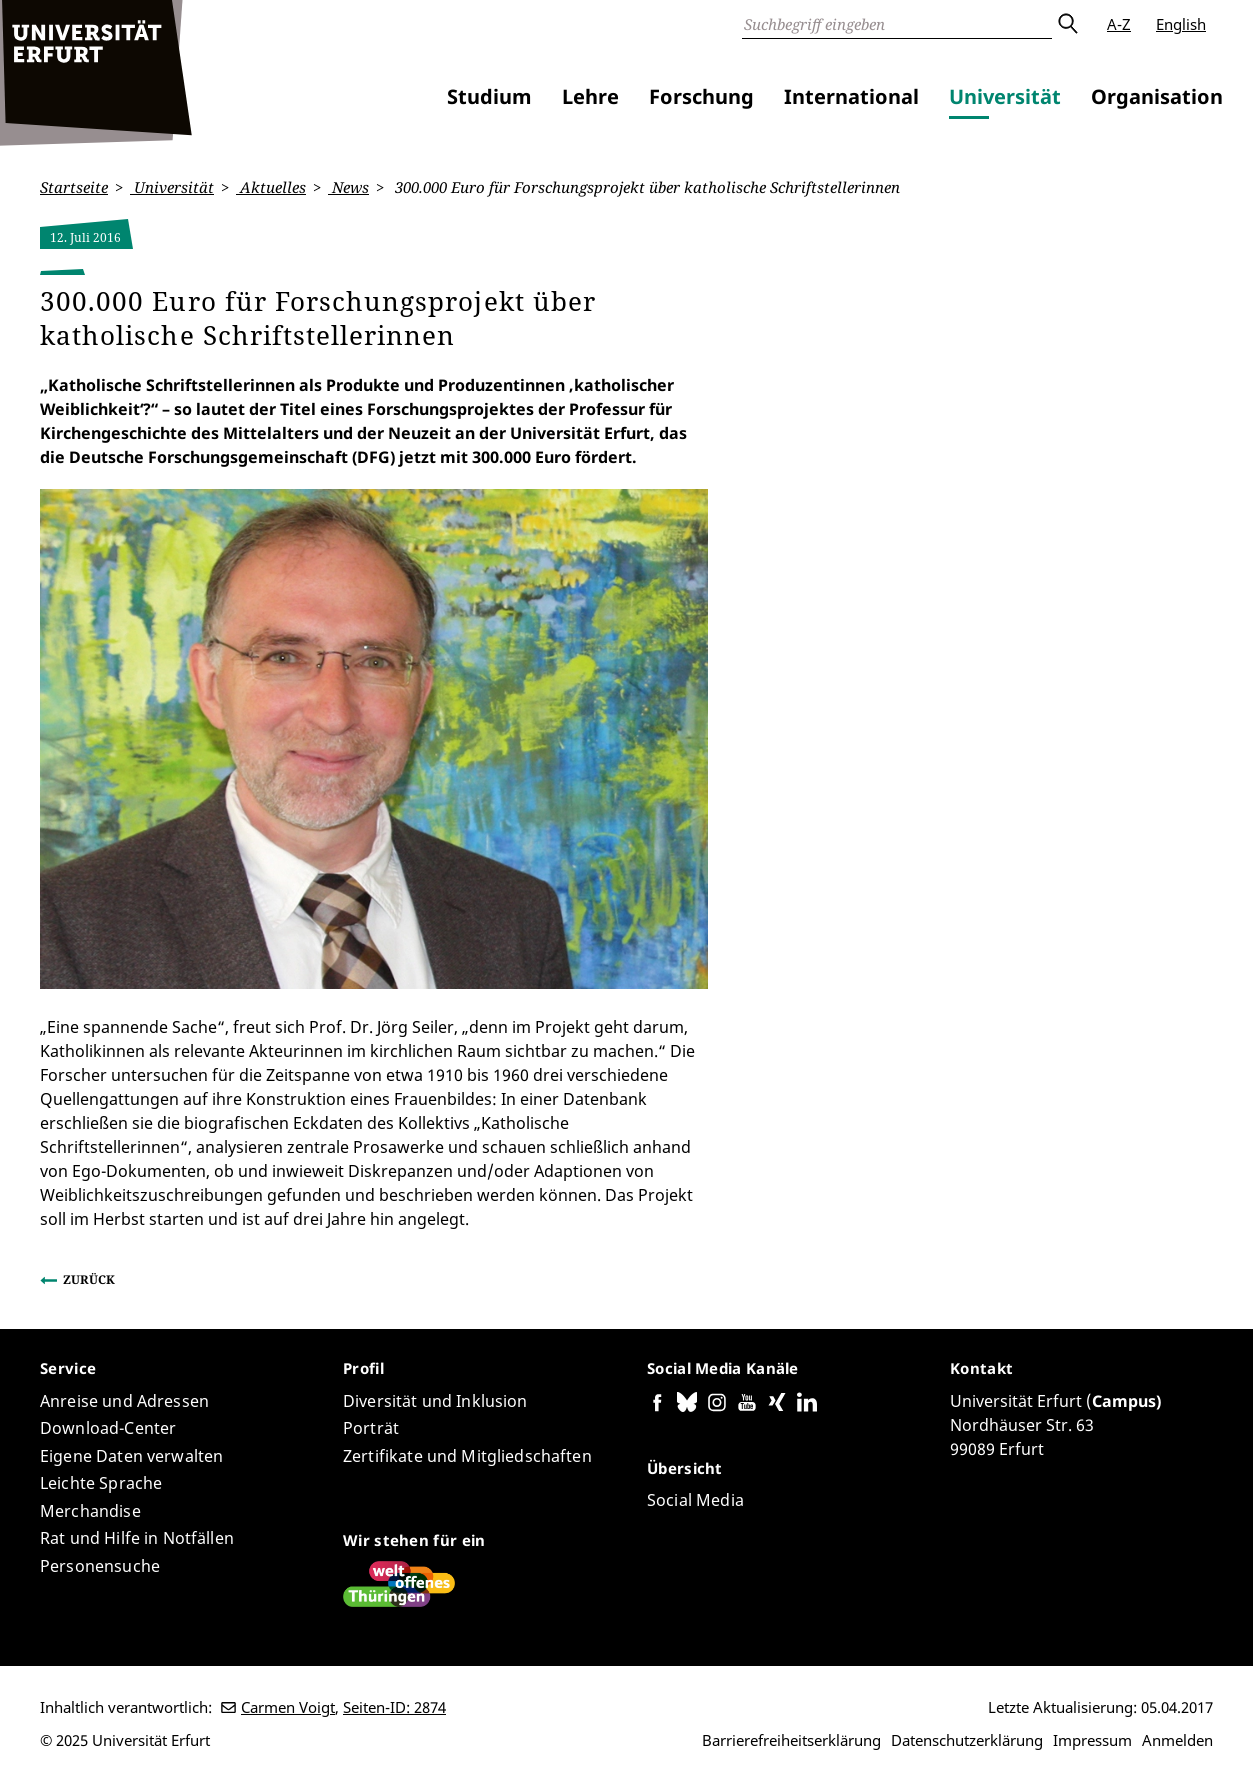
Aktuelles (271, 187)
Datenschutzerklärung (967, 1740)
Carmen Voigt (288, 1707)
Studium (489, 96)
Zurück (89, 1279)
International (851, 96)
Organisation (1157, 96)
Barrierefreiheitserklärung (791, 1740)
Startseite (74, 187)
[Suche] (897, 24)
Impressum (1092, 1740)
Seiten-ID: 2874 (394, 1707)
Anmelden (1177, 1740)
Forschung (701, 96)
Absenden (1067, 24)
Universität (1005, 96)
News (348, 187)
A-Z (1119, 24)
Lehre (590, 96)
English (1181, 24)
